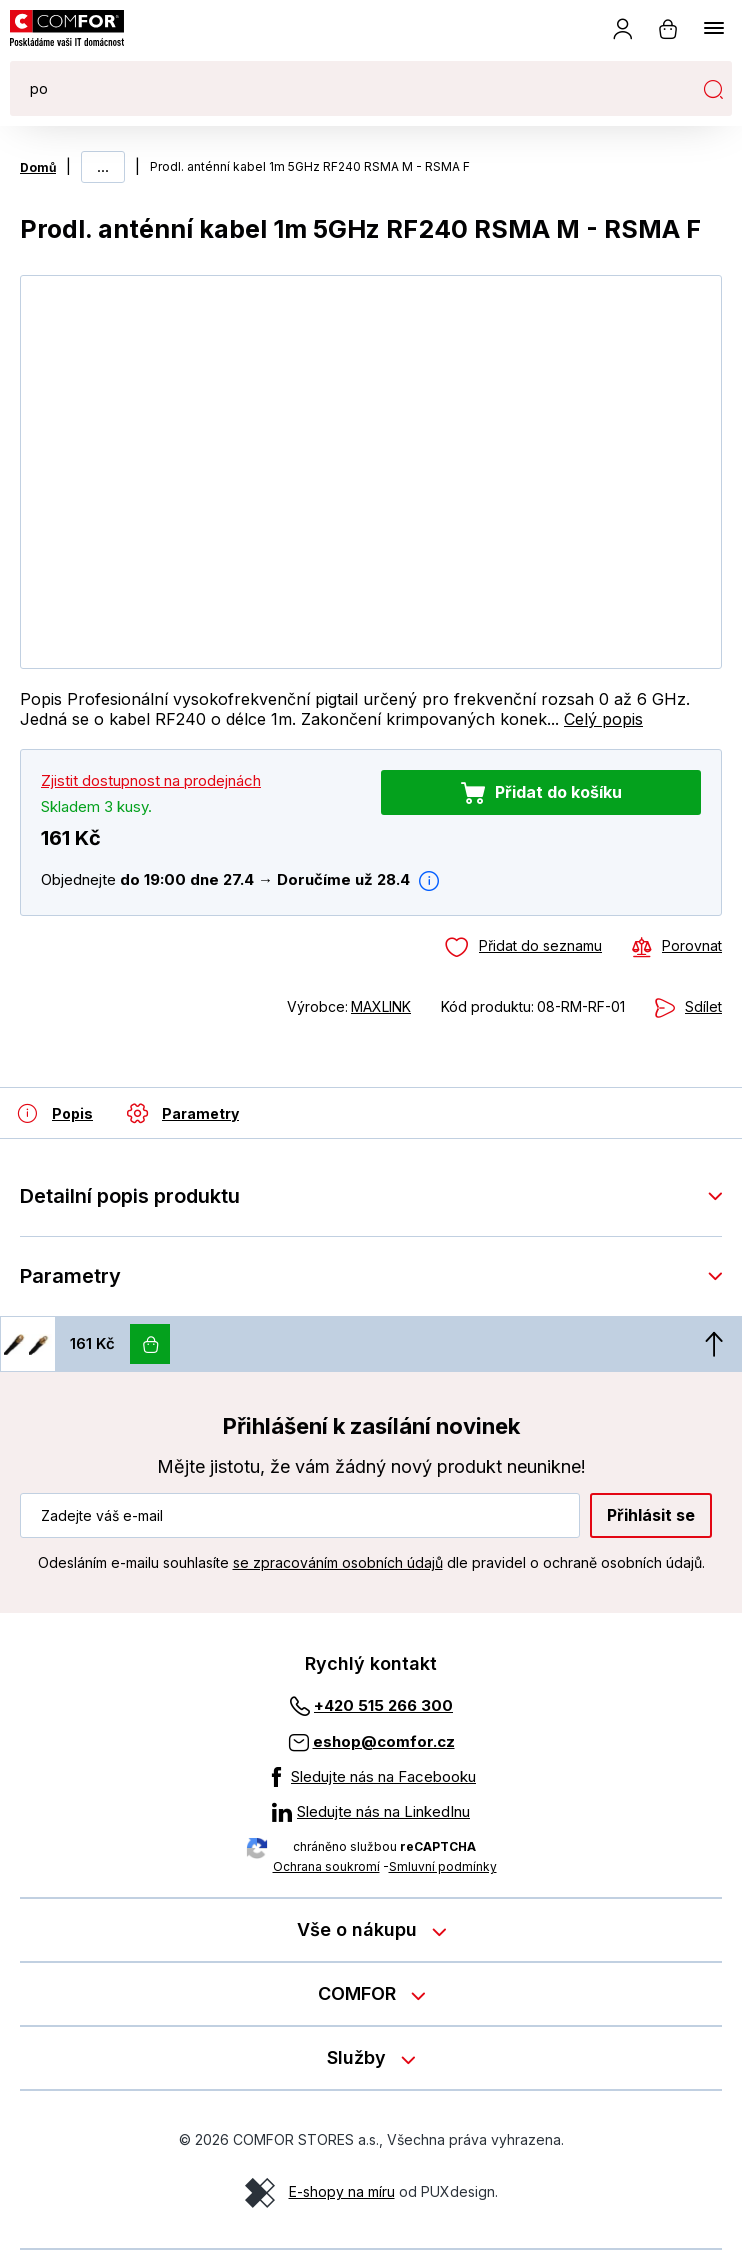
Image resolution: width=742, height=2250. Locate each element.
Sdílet (703, 1006)
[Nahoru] (714, 1344)
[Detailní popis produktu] (55, 1113)
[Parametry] (183, 1113)
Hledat (713, 89)
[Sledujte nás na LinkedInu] (371, 1812)
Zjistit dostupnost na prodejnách (151, 780)
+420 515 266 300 (383, 1705)
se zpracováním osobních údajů (338, 1562)
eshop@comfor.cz (384, 1741)
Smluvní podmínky (443, 1866)
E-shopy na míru (342, 2191)
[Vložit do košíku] (150, 1344)
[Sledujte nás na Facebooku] (371, 1777)
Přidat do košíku (558, 792)
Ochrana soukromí (326, 1866)
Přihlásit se (651, 1515)
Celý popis (603, 719)
